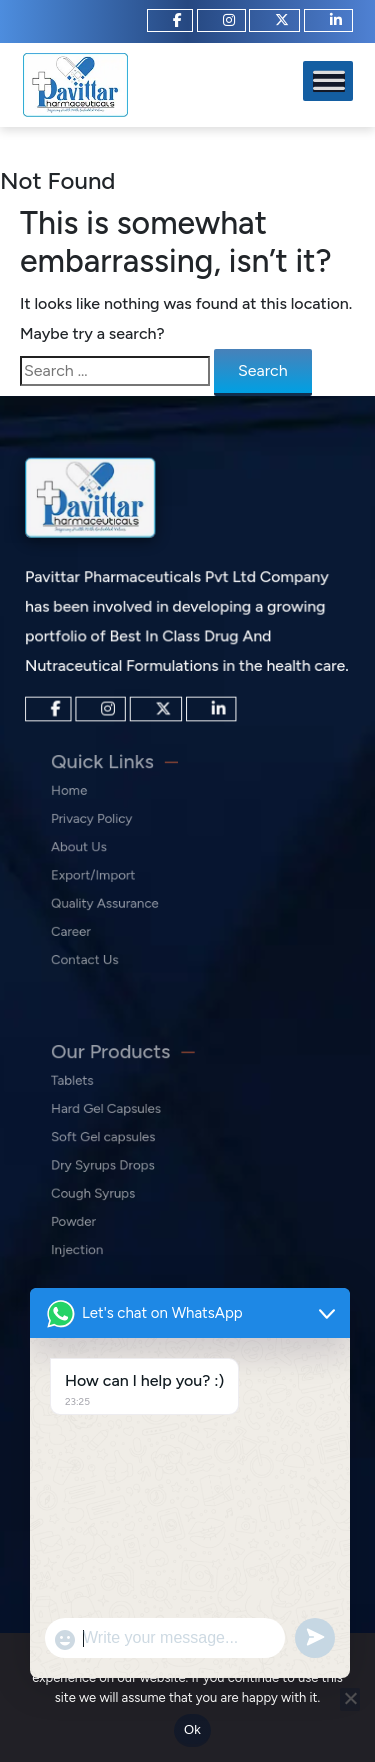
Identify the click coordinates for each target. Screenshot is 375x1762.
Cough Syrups (111, 1186)
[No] (350, 1699)
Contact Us (105, 941)
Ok (192, 1729)
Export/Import (111, 873)
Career (94, 918)
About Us (100, 851)
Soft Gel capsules (119, 1141)
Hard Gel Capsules (122, 1118)
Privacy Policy (110, 828)
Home (92, 806)
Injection (99, 1231)
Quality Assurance (121, 896)
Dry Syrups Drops (119, 1163)
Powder (96, 1208)
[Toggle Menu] (329, 81)
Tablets (95, 1096)
